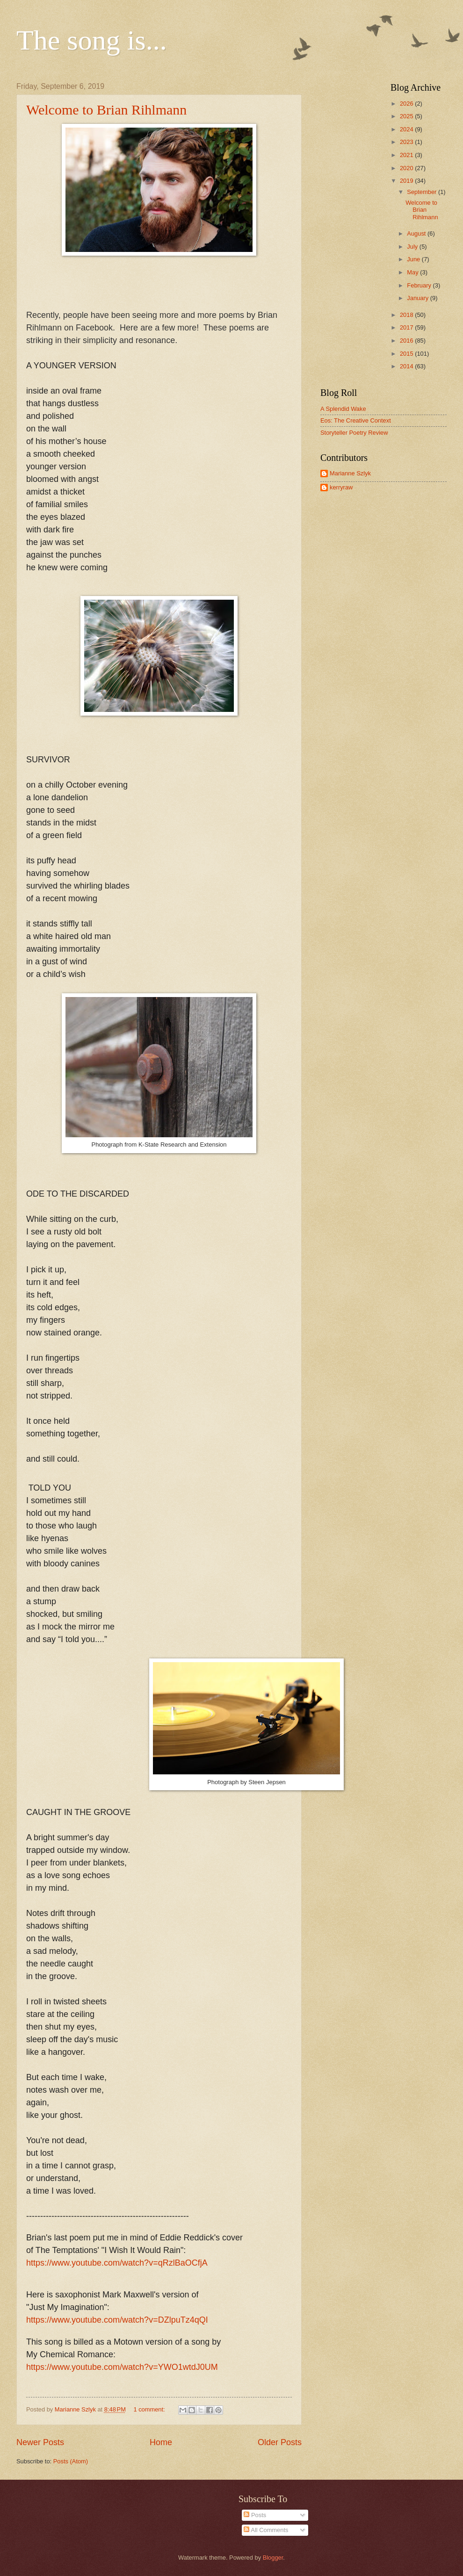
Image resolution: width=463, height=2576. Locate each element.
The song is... (91, 40)
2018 (407, 314)
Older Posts (280, 2442)
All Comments (266, 2529)
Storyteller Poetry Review (354, 432)
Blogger (273, 2557)
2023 (407, 141)
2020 (407, 168)
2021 (407, 154)
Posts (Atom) (70, 2461)
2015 (407, 353)
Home (161, 2442)
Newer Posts (40, 2442)
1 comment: (149, 2409)
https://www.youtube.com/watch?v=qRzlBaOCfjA (117, 2262)
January (418, 297)
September (422, 191)
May (413, 272)
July (413, 246)
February (420, 285)
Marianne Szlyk (350, 473)
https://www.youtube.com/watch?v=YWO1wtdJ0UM (122, 2367)
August (417, 233)
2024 (407, 129)
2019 (407, 180)
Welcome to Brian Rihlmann (106, 109)
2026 (407, 103)
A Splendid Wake (343, 408)
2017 (407, 327)
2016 (407, 340)
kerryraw (341, 487)
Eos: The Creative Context (355, 420)
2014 (407, 366)
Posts (255, 2515)
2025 (407, 116)
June (414, 259)
